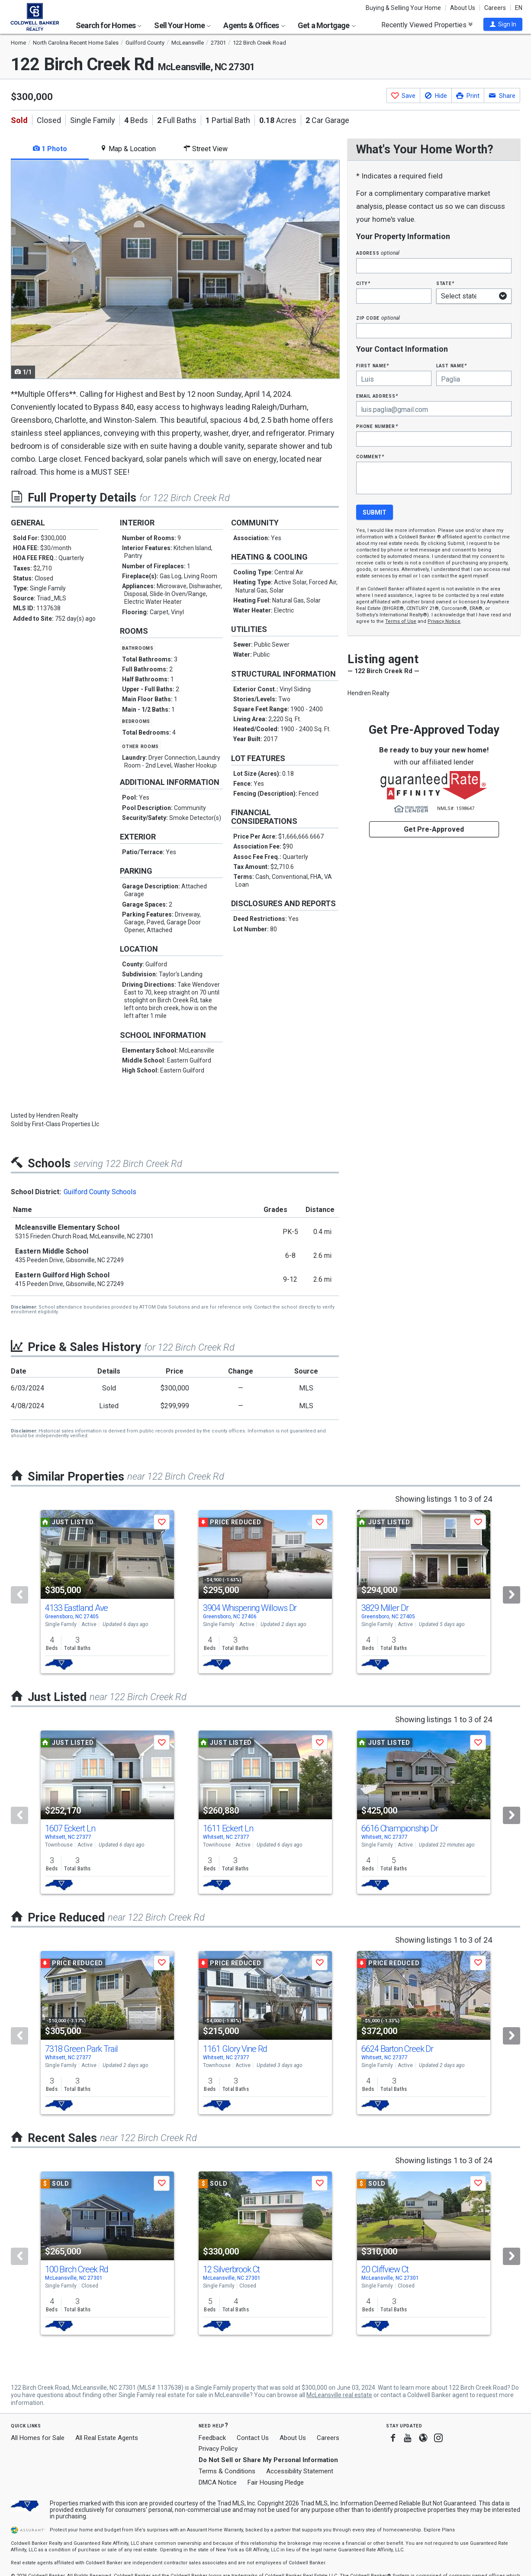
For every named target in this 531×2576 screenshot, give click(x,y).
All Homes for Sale (37, 2438)
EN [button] (518, 7)
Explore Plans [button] (439, 2530)
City (363, 283)
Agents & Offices (254, 25)
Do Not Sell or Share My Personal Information (268, 2460)
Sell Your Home (182, 25)
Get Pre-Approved (434, 829)
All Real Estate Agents (106, 2438)
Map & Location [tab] (128, 149)
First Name (372, 365)
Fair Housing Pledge (276, 2482)
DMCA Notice (218, 2482)
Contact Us (253, 2438)
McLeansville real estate (339, 2394)
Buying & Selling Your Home (403, 8)
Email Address (377, 395)
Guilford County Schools (100, 1192)
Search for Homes (109, 25)
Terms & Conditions (227, 2471)
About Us (462, 8)
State (445, 283)
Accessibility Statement (299, 2471)
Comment (370, 456)
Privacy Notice (444, 621)
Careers (495, 8)
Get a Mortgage (327, 25)
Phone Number (377, 426)
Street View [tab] (205, 149)
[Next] (511, 1595)
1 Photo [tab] (50, 149)
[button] (502, 24)
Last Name (451, 365)
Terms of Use (400, 621)
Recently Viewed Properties (427, 25)
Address (377, 252)
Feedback (212, 2438)
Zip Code (377, 317)
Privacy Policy (218, 2449)
